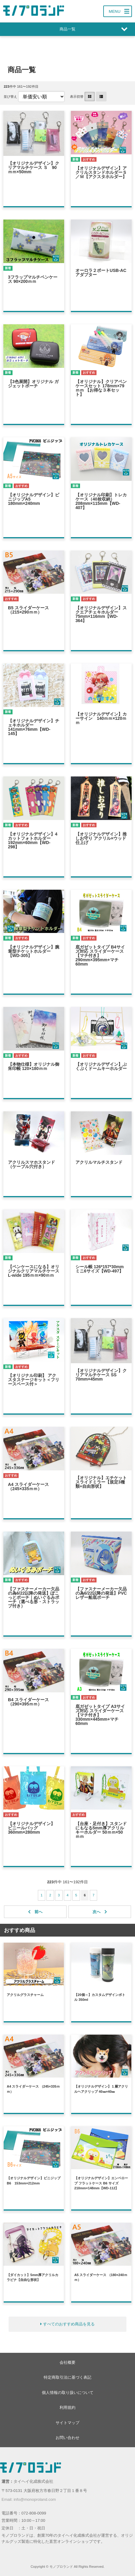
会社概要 (67, 2362)
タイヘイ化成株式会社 (33, 2481)
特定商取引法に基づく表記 (67, 2377)
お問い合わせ (67, 2437)
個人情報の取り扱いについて (67, 2392)
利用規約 (67, 2407)
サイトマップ (67, 2422)
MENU (114, 11)
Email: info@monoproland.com (29, 2499)
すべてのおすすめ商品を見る (69, 2324)
